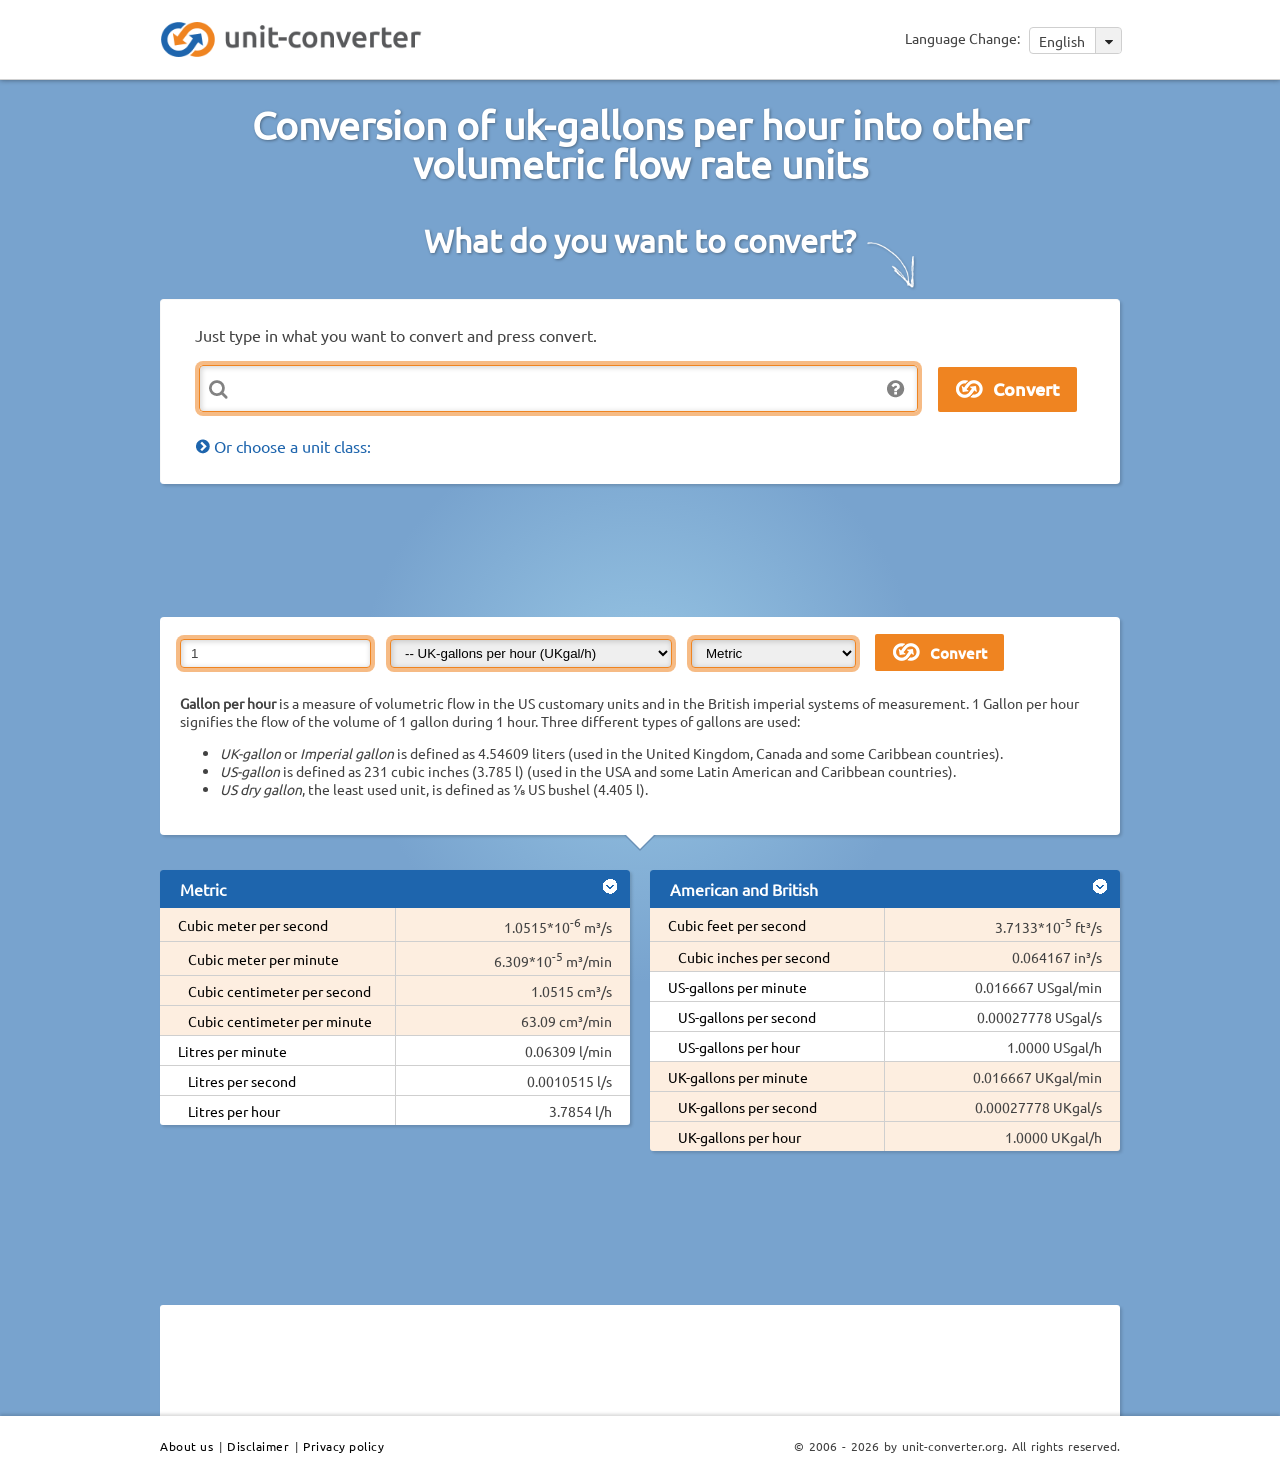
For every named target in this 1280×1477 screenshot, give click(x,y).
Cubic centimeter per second (279, 991)
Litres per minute (232, 1051)
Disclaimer (258, 1446)
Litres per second (242, 1081)
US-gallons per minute (737, 987)
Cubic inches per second (754, 957)
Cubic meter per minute (263, 959)
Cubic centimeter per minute (280, 1021)
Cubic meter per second (253, 925)
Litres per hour (234, 1111)
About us (186, 1446)
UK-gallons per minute (738, 1077)
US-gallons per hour (739, 1047)
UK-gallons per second (747, 1107)
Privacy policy (343, 1446)
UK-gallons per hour (739, 1137)
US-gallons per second (747, 1017)
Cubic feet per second (737, 925)
